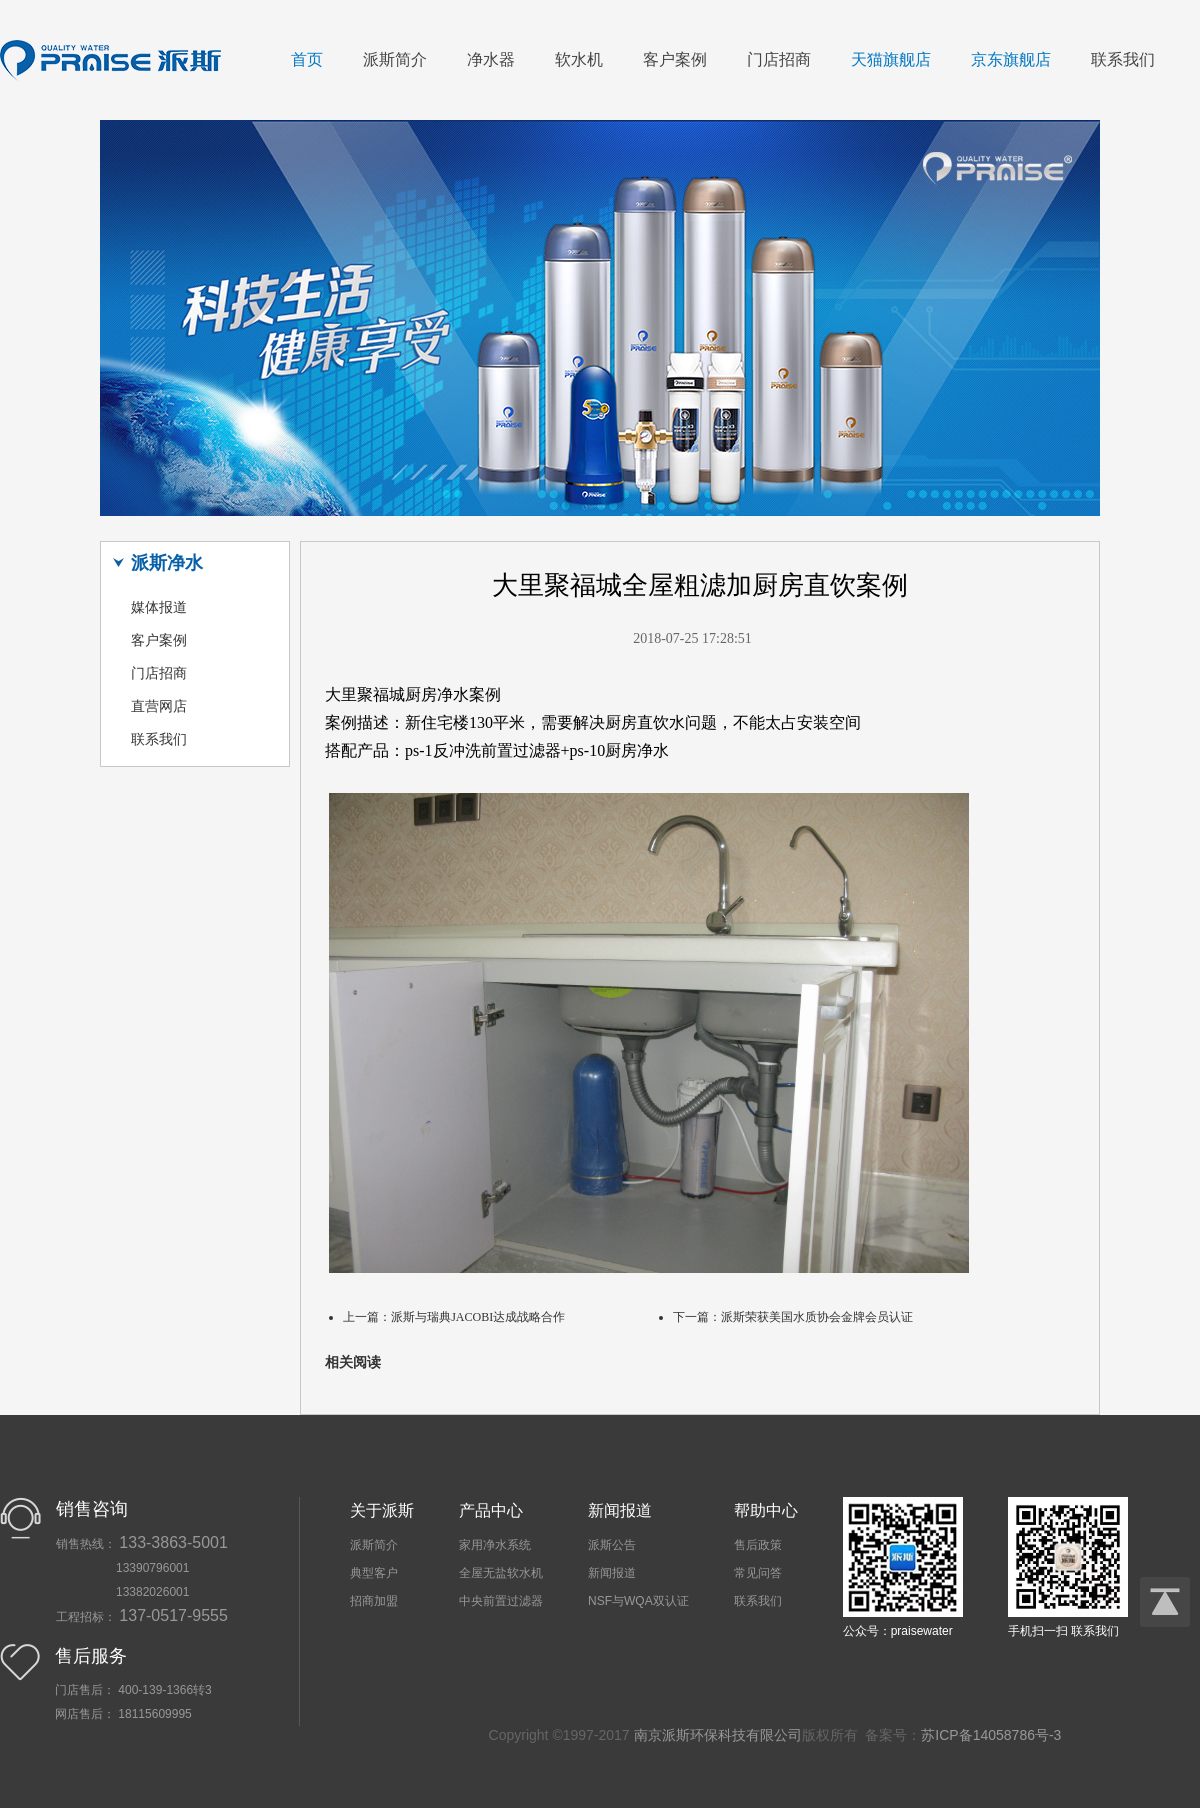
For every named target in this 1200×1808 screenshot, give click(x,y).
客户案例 (675, 59)
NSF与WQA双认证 (638, 1601)
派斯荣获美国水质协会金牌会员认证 (817, 1317)
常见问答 (758, 1573)
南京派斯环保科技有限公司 (718, 1735)
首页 (307, 59)
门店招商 (779, 59)
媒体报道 (159, 607)
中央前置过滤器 (501, 1601)
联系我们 (1123, 59)
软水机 (579, 59)
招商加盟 (374, 1601)
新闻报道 (612, 1573)
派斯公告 (612, 1545)
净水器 (491, 59)
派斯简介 (395, 59)
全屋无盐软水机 (501, 1573)
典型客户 (374, 1573)
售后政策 (758, 1545)
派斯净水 (167, 563)
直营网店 (159, 706)
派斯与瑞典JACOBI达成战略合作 (478, 1317)
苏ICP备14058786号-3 (991, 1735)
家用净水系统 (495, 1545)
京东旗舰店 (1011, 59)
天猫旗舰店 (891, 59)
